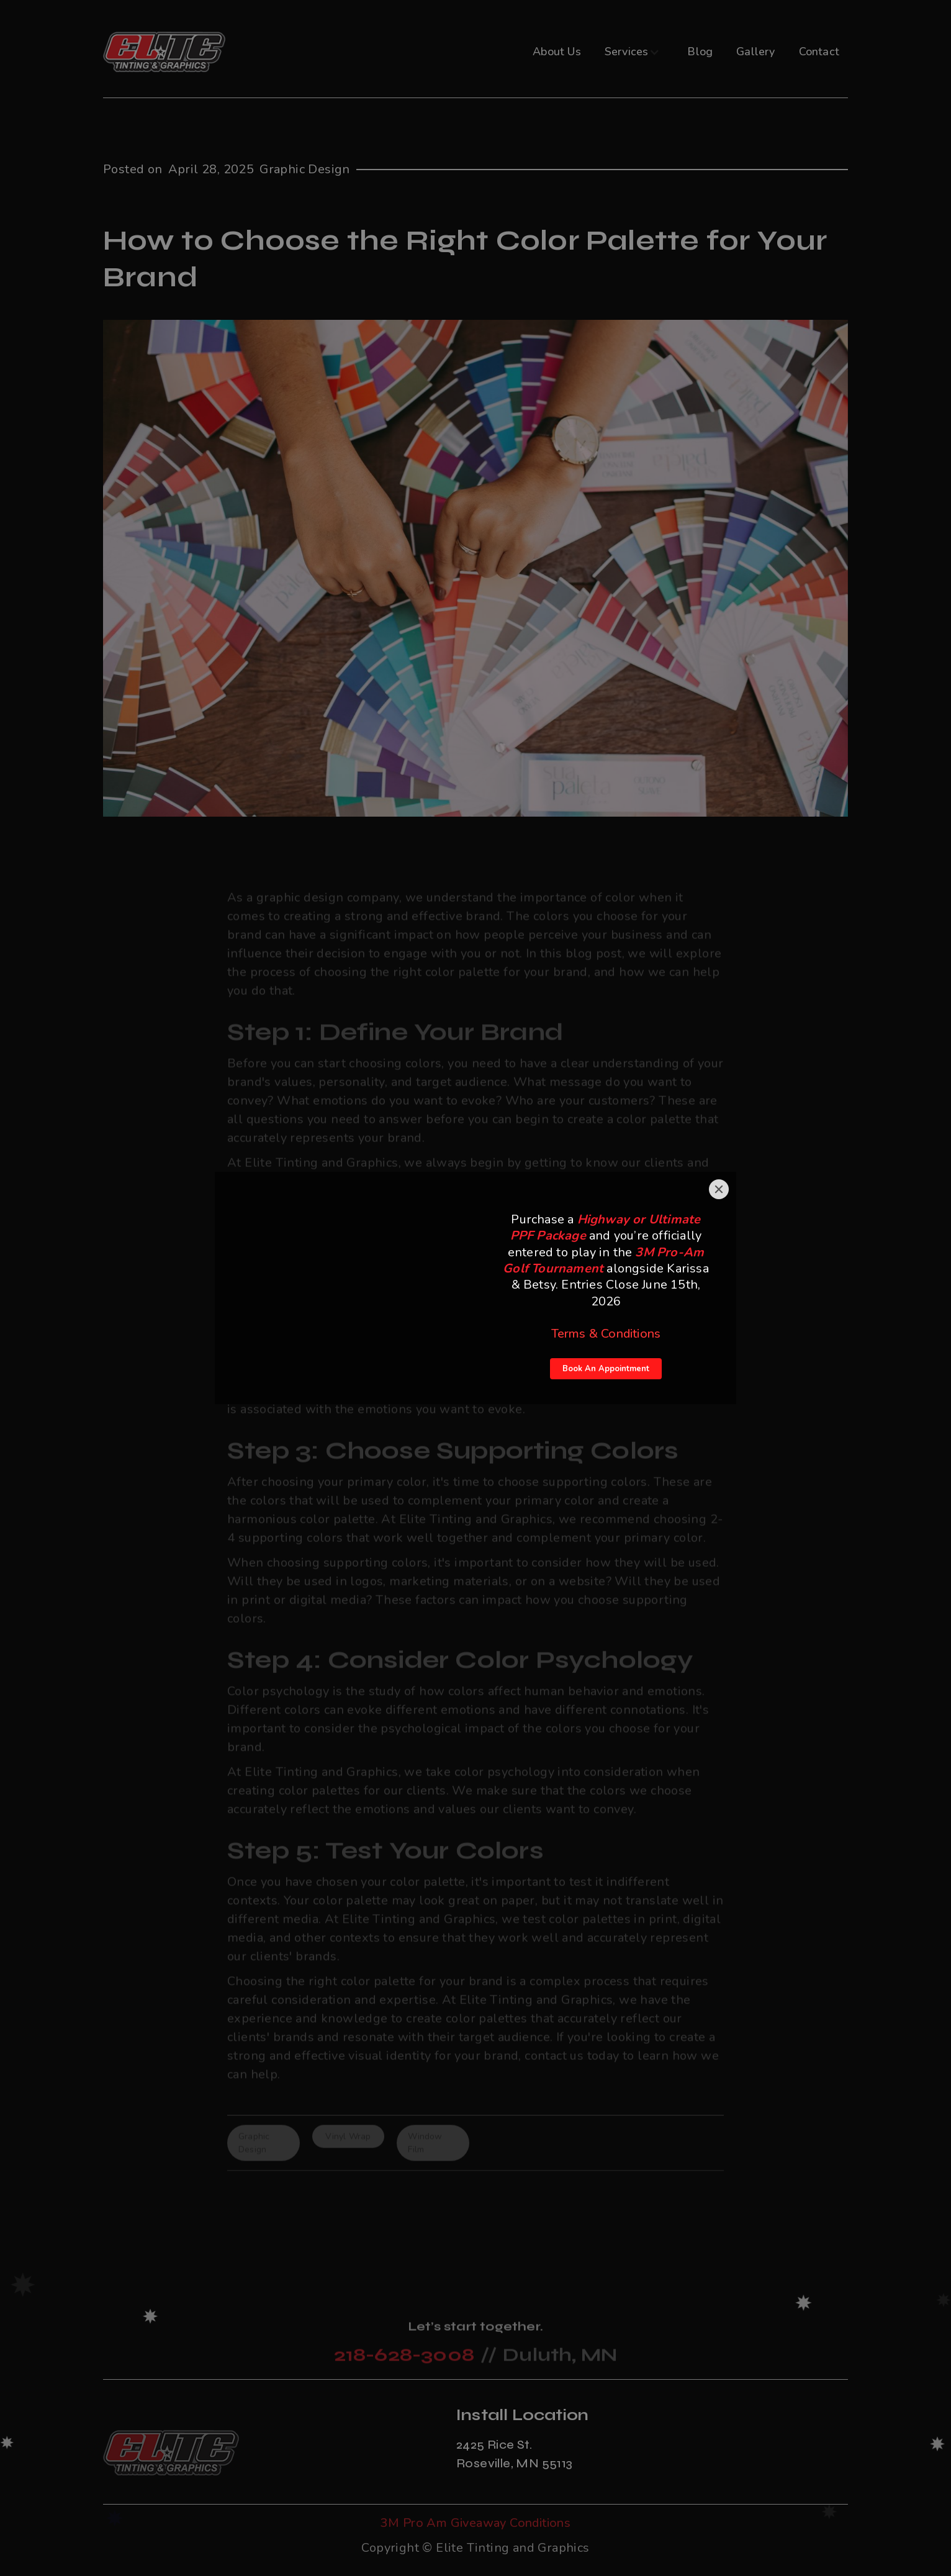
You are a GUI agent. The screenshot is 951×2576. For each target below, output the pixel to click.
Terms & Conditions (606, 1333)
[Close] (719, 1189)
